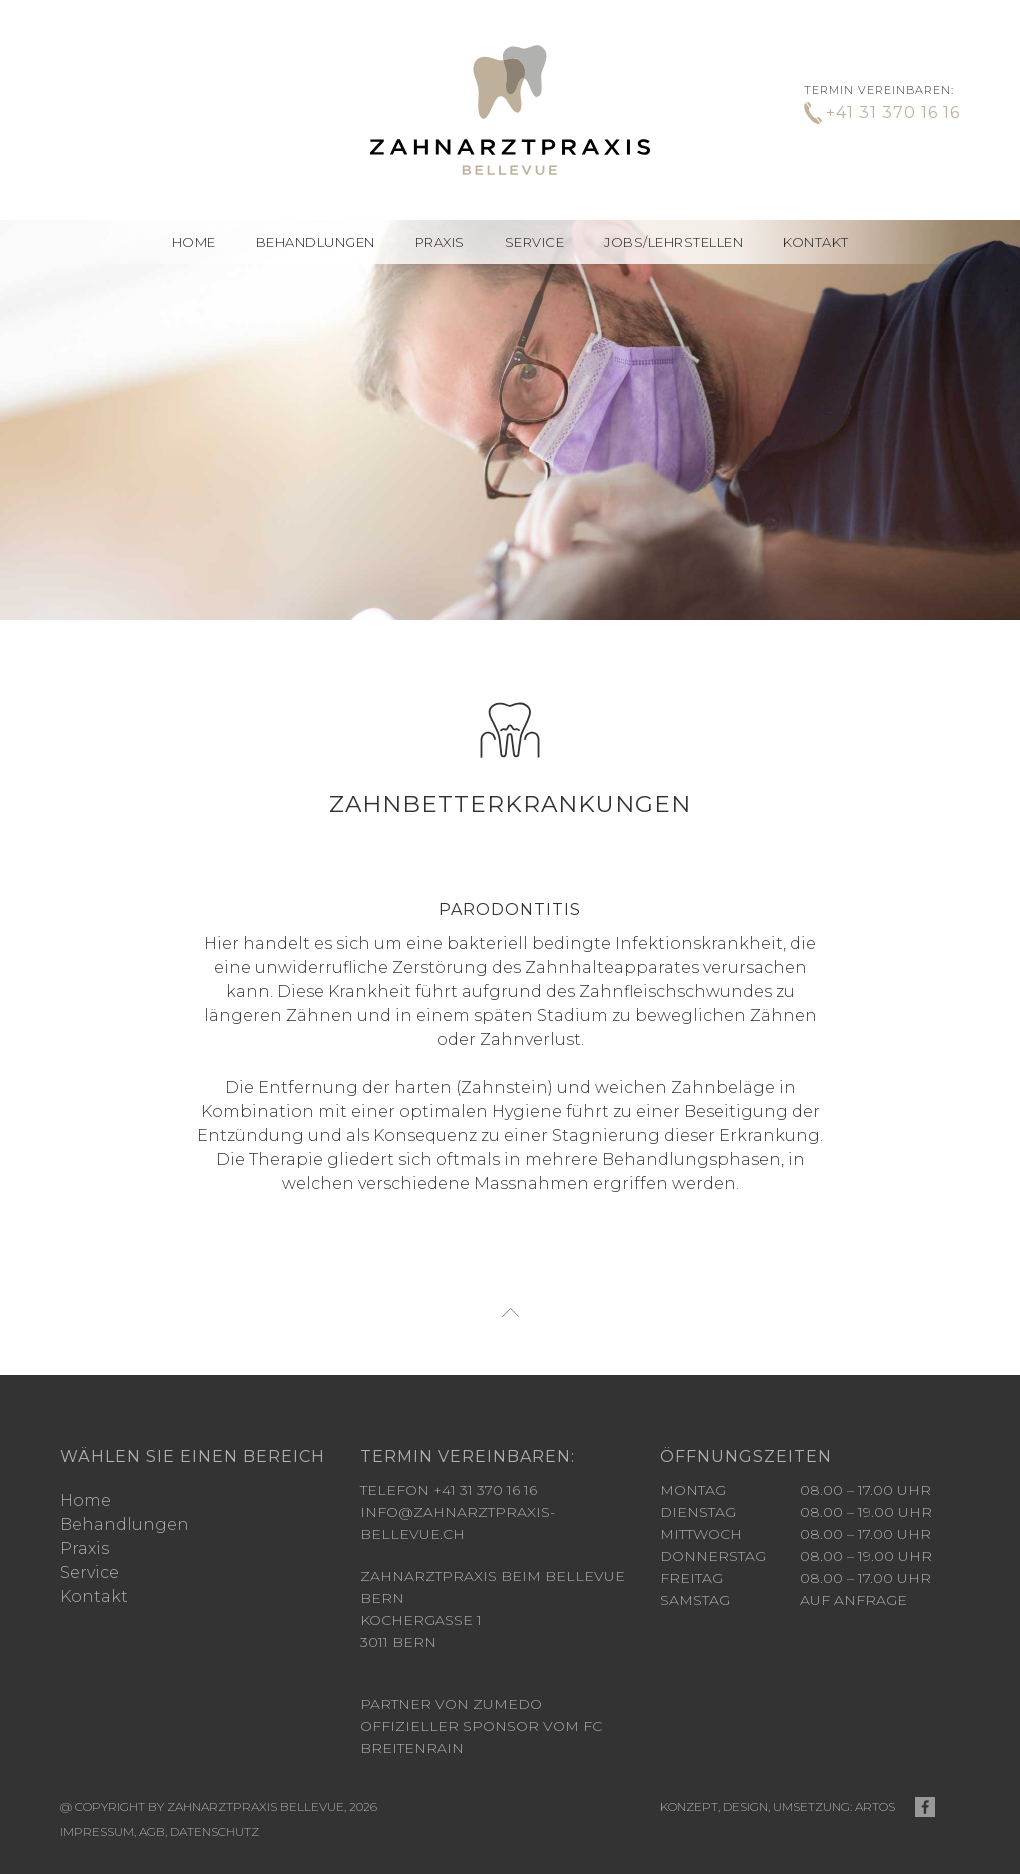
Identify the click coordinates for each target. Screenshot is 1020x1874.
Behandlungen (124, 1491)
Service (535, 242)
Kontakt (816, 242)
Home (194, 242)
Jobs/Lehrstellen (673, 242)
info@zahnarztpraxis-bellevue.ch (457, 1490)
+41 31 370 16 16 (893, 112)
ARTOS (875, 1773)
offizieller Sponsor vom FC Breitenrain (481, 1704)
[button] (315, 242)
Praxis (440, 242)
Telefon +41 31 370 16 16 (448, 1457)
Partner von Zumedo (451, 1671)
